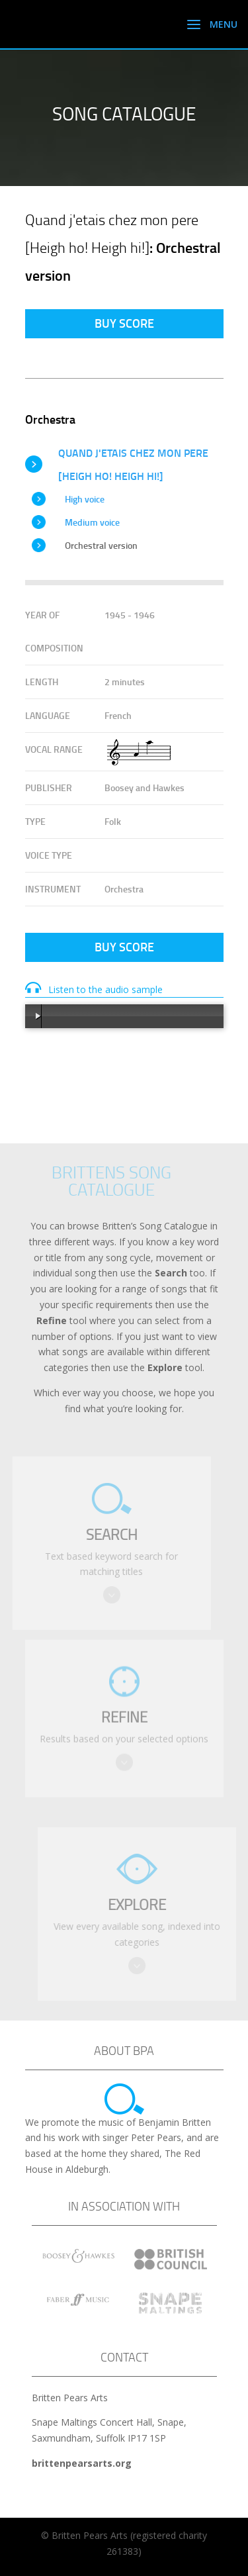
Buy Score (124, 323)
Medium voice (92, 522)
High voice (84, 499)
